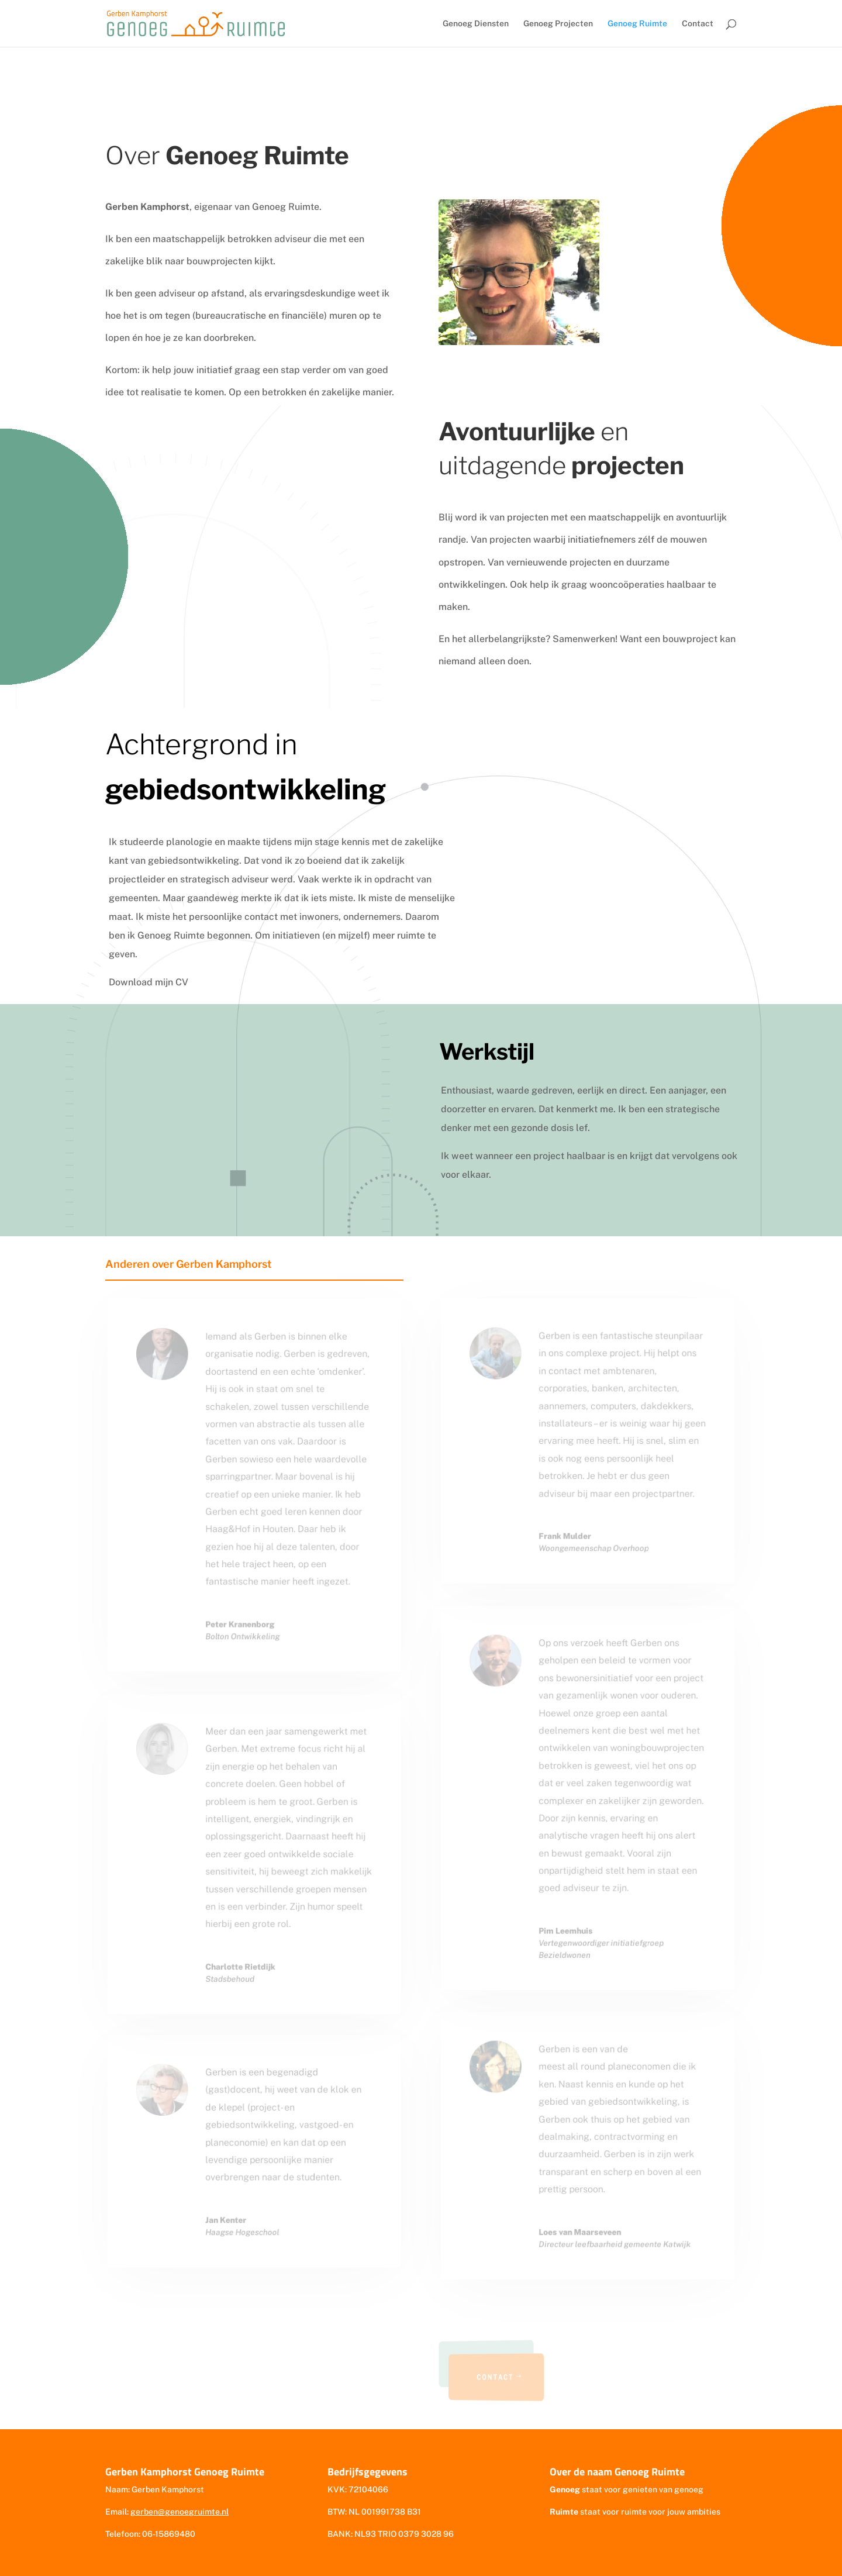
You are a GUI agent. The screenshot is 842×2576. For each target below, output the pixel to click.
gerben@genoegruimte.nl (179, 2511)
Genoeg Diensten (476, 23)
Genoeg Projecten (558, 23)
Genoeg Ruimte (637, 23)
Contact (697, 23)
